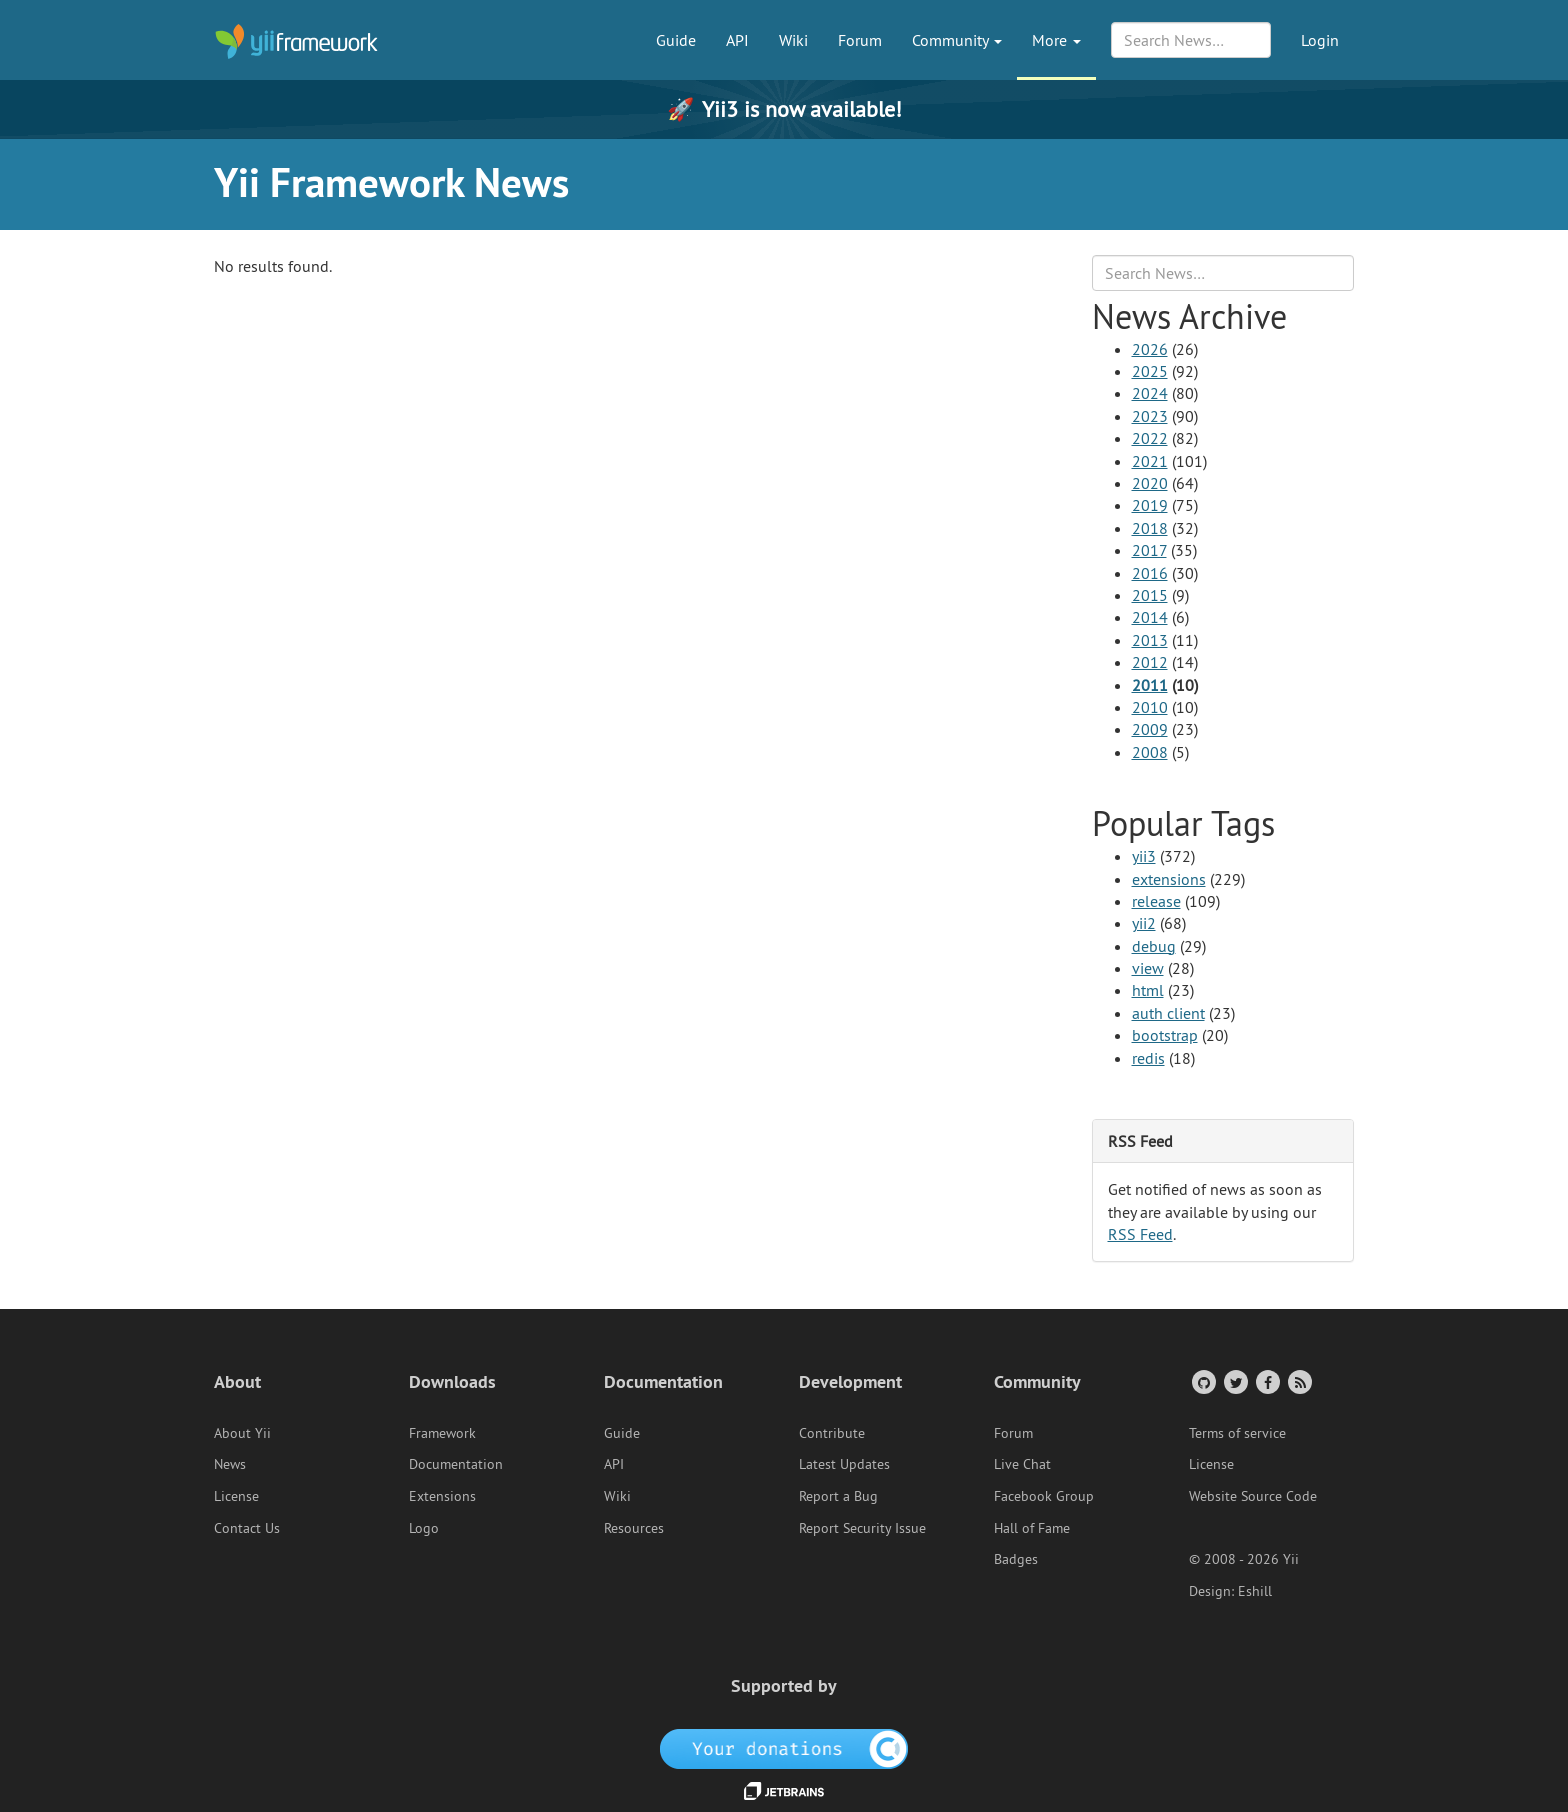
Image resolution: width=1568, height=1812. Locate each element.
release (1156, 901)
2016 (1150, 573)
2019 (1150, 505)
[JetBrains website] (784, 1790)
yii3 (1144, 856)
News (230, 1464)
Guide (676, 40)
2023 (1150, 416)
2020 (1150, 483)
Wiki (793, 40)
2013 (1150, 640)
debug (1154, 946)
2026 (1150, 349)
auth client (1168, 1013)
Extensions (442, 1496)
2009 (1150, 729)
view (1148, 968)
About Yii (242, 1433)
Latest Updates (844, 1464)
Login (1320, 40)
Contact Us (247, 1528)
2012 (1150, 662)
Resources (634, 1528)
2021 (1150, 461)
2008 (1150, 752)
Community (957, 40)
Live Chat (1022, 1464)
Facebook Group (1044, 1496)
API (737, 40)
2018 (1150, 528)
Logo (424, 1528)
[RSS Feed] (1298, 1381)
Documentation (456, 1464)
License (236, 1496)
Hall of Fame (1032, 1528)
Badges (1016, 1559)
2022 (1150, 438)
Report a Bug (838, 1496)
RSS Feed (1140, 1234)
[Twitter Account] (1234, 1381)
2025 (1150, 371)
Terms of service (1237, 1433)
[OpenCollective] (784, 1747)
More (1056, 40)
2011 (1150, 685)
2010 (1150, 707)
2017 (1149, 550)
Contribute (832, 1433)
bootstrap (1165, 1035)
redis (1148, 1058)
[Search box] (1223, 273)
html (1148, 990)
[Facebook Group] (1266, 1381)
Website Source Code (1253, 1496)
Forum (860, 40)
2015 (1150, 595)
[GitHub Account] (1202, 1381)
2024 (1150, 393)
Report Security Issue (862, 1528)
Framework (442, 1433)
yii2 (1144, 923)
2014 (1150, 617)
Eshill (1255, 1591)
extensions (1169, 879)
